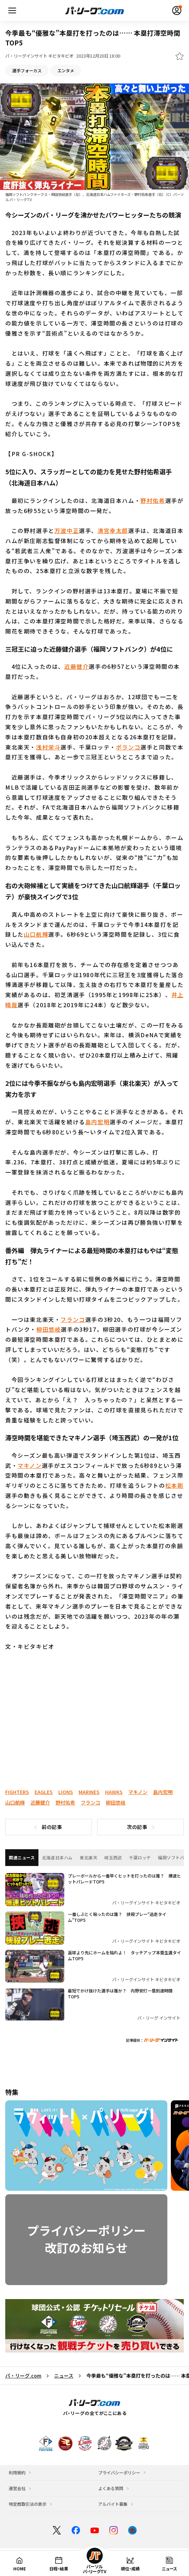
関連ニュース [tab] (22, 1857)
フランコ (72, 1319)
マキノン (29, 1465)
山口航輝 (36, 934)
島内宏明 (97, 1122)
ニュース (63, 2375)
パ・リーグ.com (23, 2375)
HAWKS (114, 1791)
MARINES (89, 1791)
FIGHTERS (17, 1791)
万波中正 (66, 530)
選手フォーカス (27, 70)
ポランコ (128, 747)
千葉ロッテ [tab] (140, 1857)
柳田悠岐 (48, 1329)
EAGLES (44, 1791)
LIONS (65, 1791)
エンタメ (65, 70)
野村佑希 (152, 500)
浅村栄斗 (48, 747)
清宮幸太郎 (112, 530)
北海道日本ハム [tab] (57, 1857)
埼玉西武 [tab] (113, 1857)
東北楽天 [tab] (88, 1857)
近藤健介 (76, 666)
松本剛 (174, 1485)
